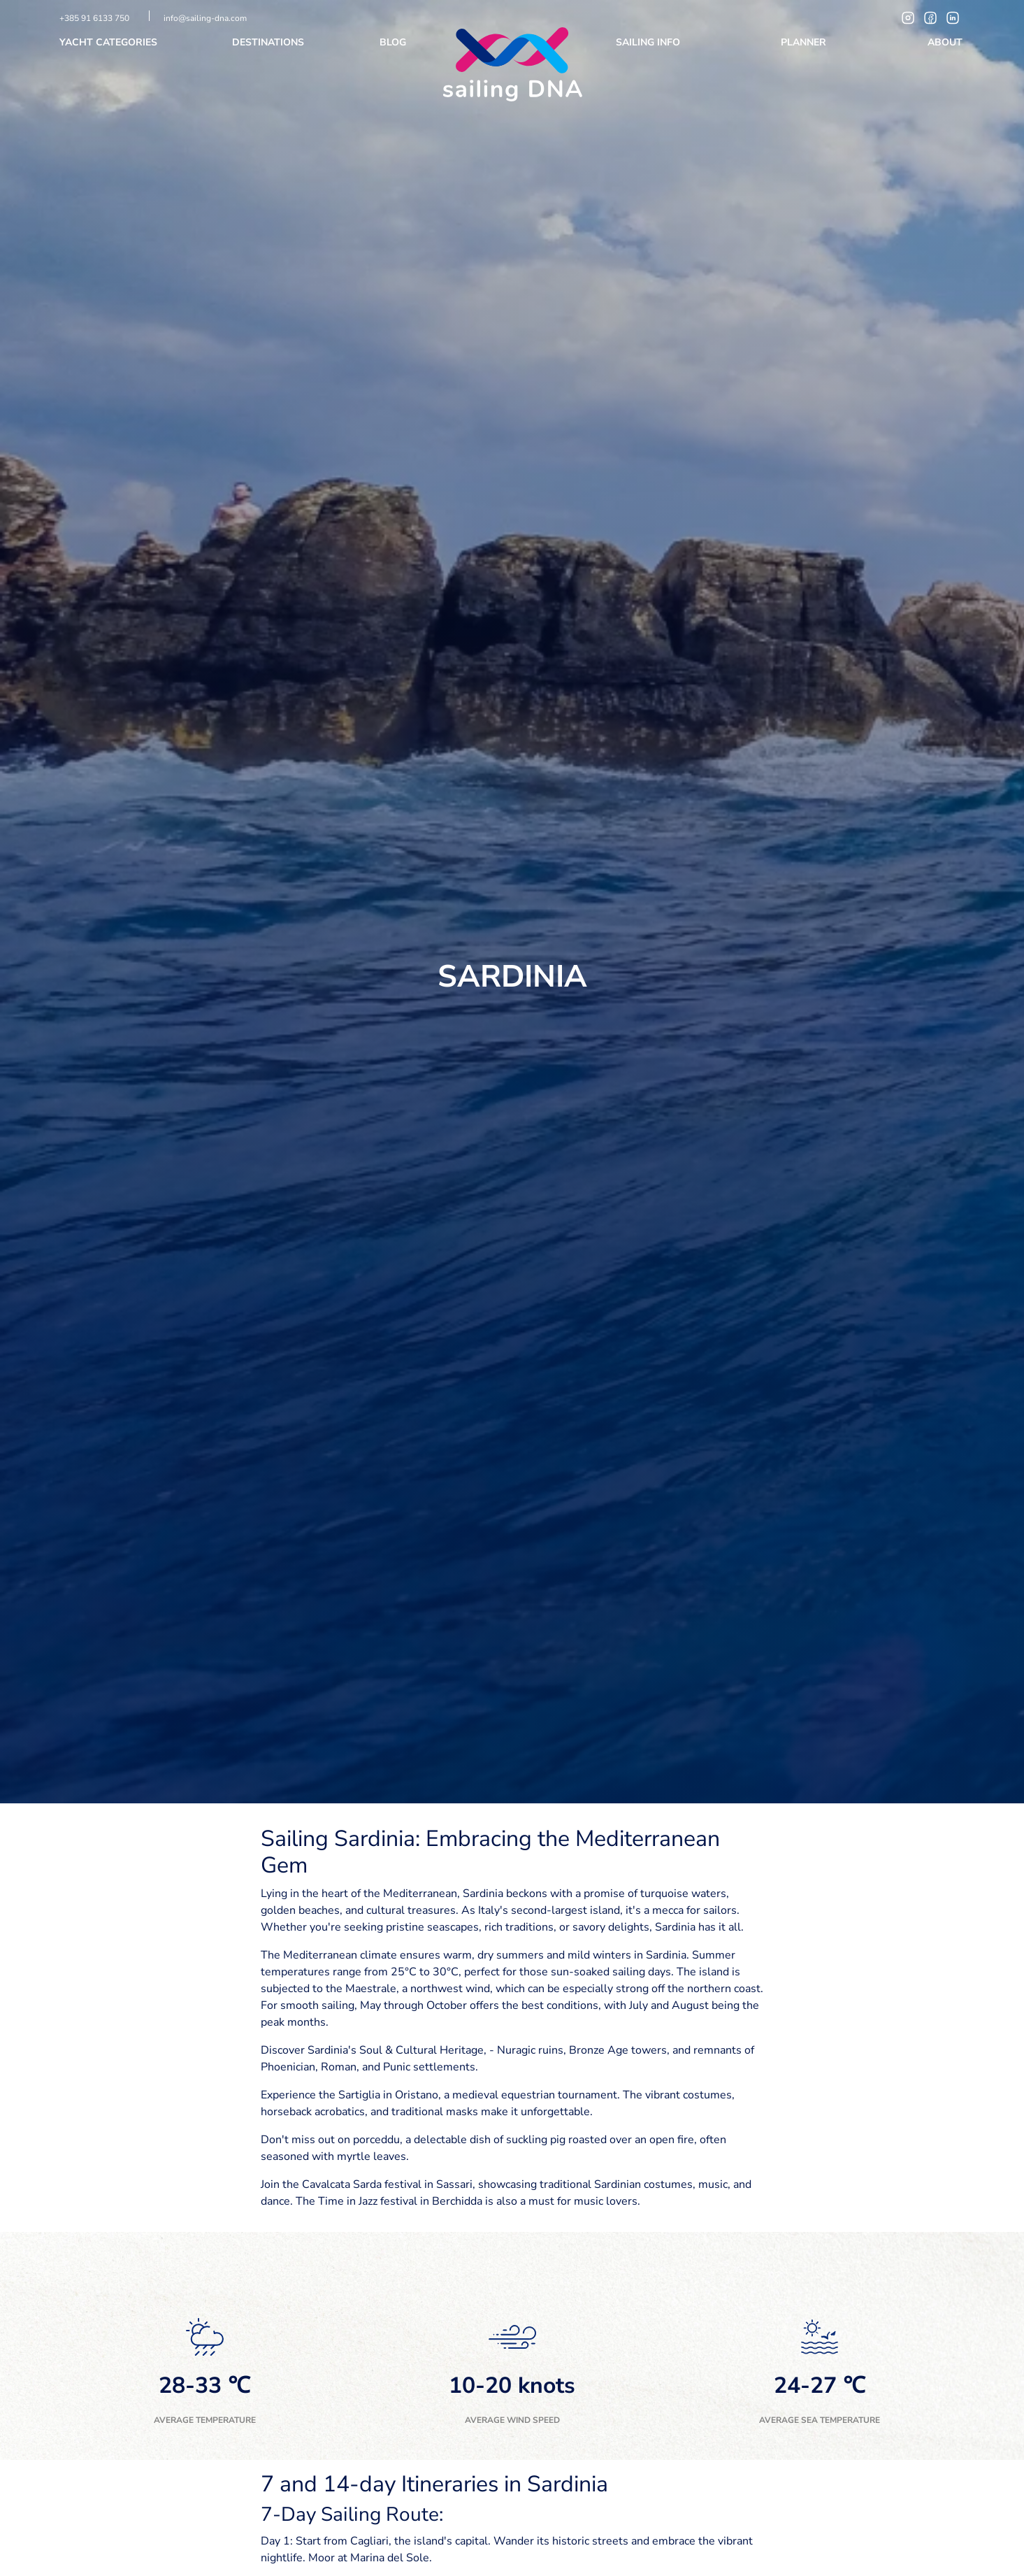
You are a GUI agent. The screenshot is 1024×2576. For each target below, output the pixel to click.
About (946, 42)
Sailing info (649, 42)
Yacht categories (109, 42)
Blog (394, 42)
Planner (805, 42)
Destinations (269, 42)
